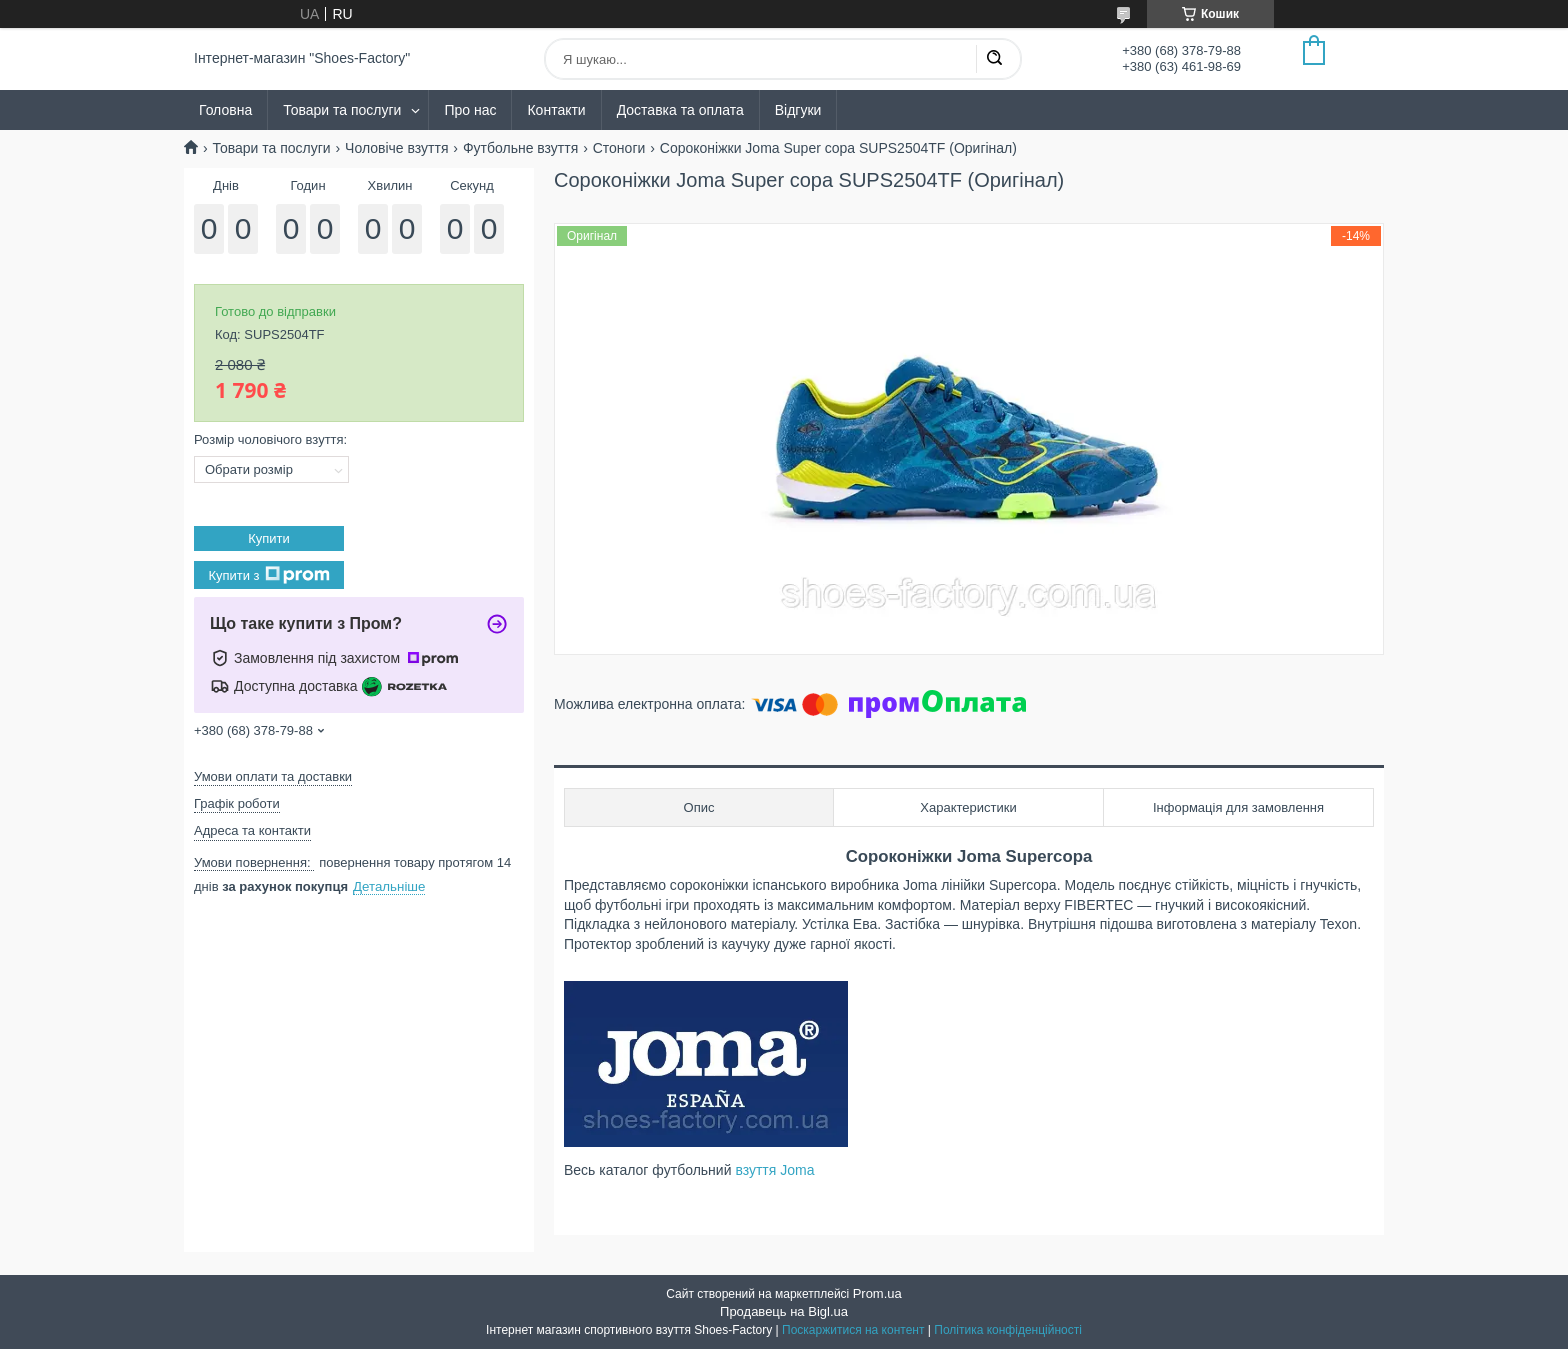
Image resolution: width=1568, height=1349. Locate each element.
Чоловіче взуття (396, 148)
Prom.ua (877, 1293)
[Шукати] (994, 59)
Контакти (556, 110)
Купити (269, 538)
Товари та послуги (342, 110)
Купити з (268, 575)
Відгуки (798, 110)
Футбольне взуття (520, 148)
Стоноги (619, 148)
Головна (225, 110)
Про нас (470, 110)
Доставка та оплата (680, 110)
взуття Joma (774, 1170)
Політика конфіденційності (1008, 1330)
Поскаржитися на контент (853, 1330)
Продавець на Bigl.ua (784, 1311)
